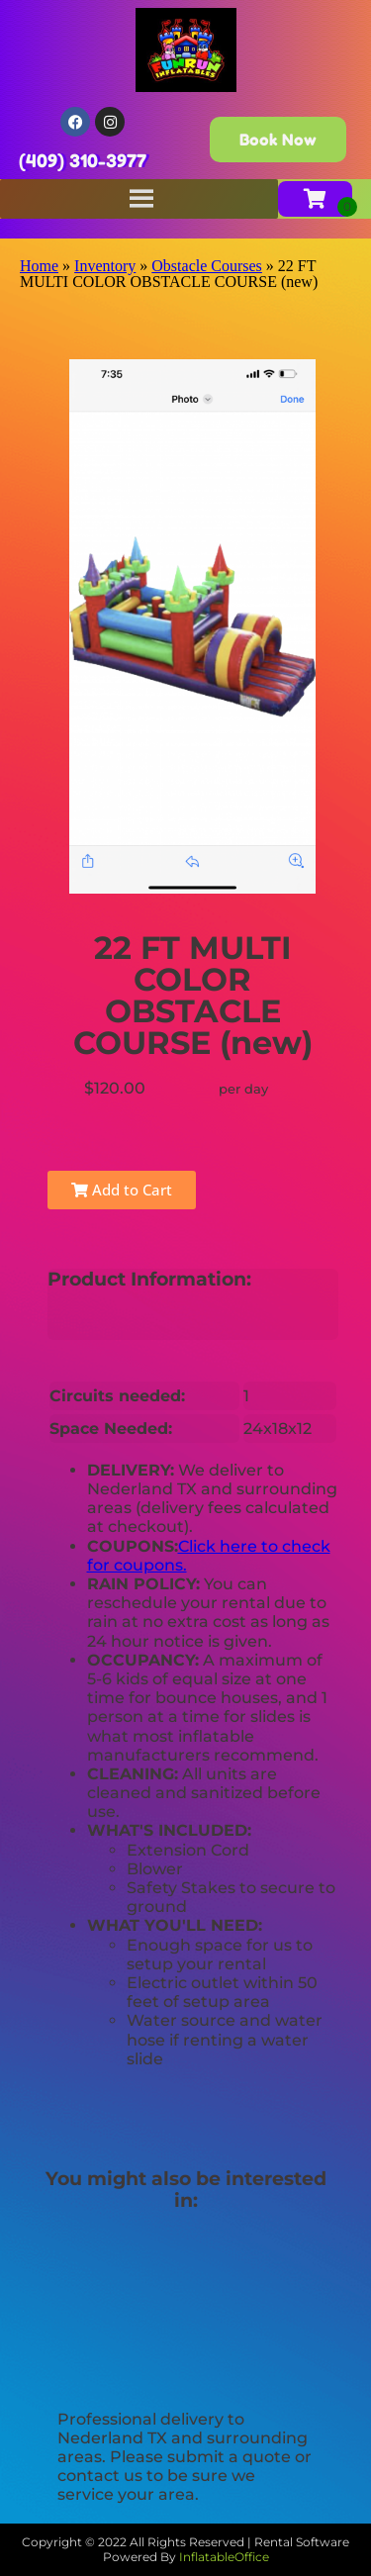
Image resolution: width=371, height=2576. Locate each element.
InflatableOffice (224, 2556)
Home (39, 265)
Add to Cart (121, 1189)
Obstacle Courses (206, 265)
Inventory (105, 265)
